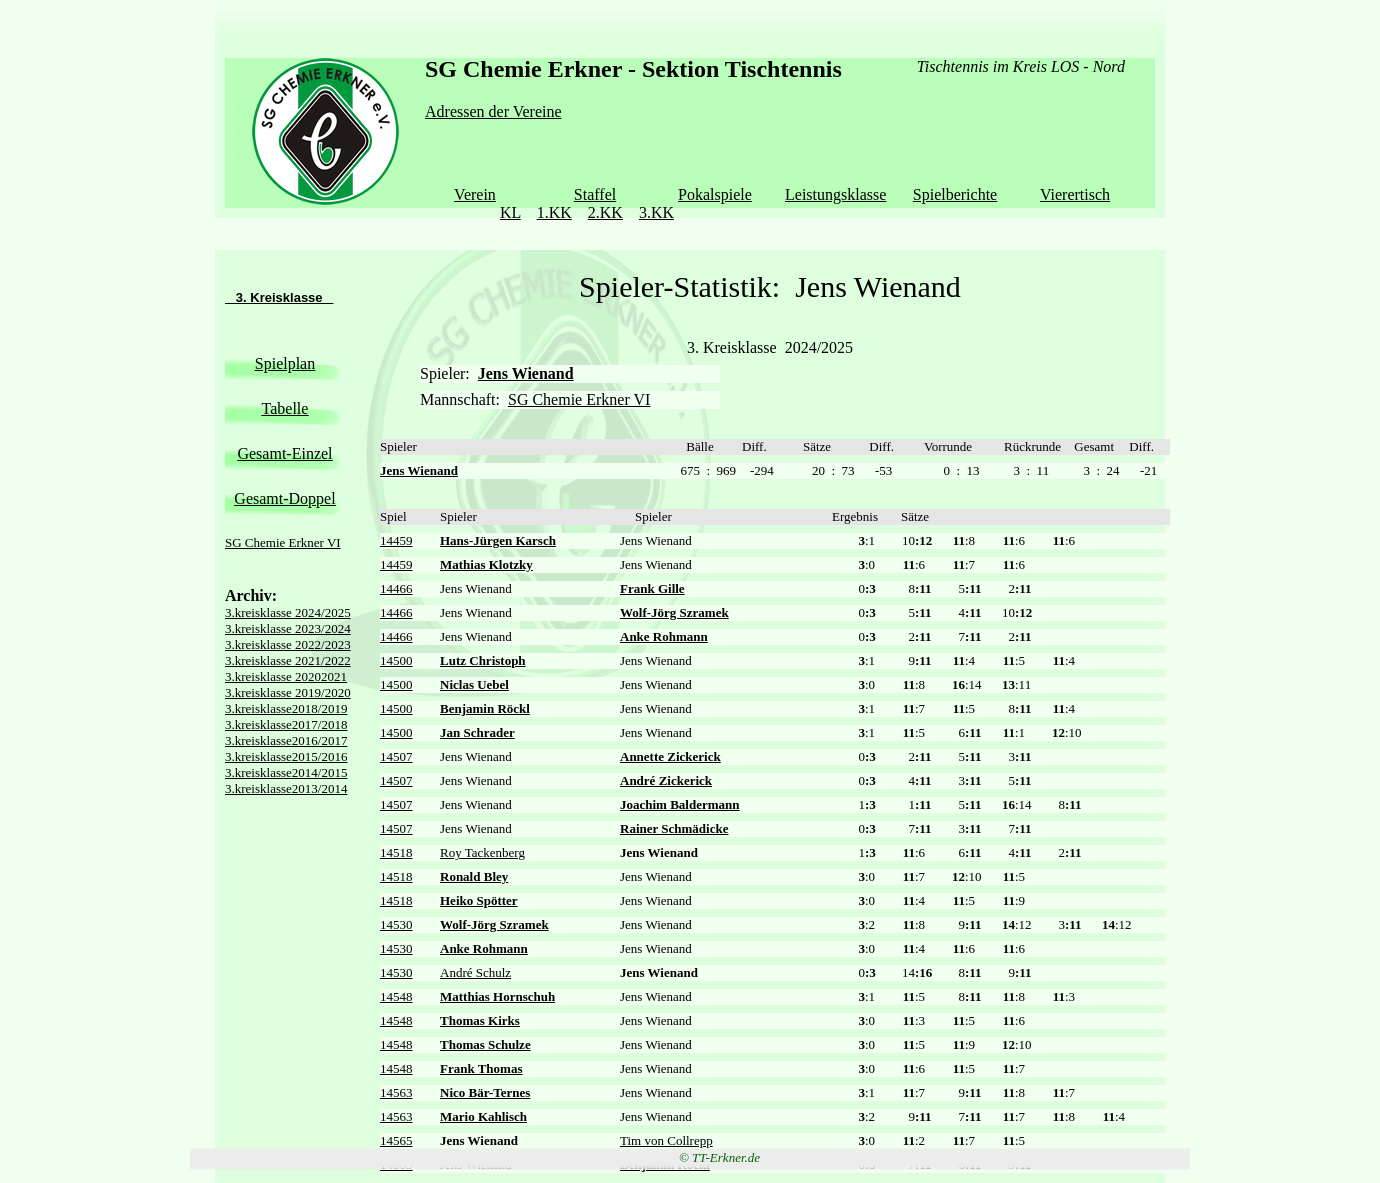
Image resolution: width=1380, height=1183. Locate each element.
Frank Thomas (481, 1068)
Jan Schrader (477, 732)
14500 (396, 660)
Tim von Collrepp (666, 1140)
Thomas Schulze (485, 1044)
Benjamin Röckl (485, 708)
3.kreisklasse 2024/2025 (288, 612)
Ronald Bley (474, 876)
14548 (396, 996)
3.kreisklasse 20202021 (286, 676)
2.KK (605, 212)
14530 (396, 924)
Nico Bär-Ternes (485, 1092)
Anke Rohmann (664, 636)
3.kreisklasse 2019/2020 (288, 692)
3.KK (656, 212)
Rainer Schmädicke (674, 828)
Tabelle (285, 408)
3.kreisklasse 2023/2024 (288, 628)
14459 (396, 540)
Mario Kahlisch (483, 1116)
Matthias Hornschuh (497, 996)
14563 (396, 1092)
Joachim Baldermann (680, 804)
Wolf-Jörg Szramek (674, 612)
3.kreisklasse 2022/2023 (288, 644)
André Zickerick (666, 780)
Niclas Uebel (474, 684)
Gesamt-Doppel (284, 498)
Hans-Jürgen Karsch (498, 540)
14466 (396, 588)
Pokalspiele (715, 194)
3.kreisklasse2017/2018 (286, 724)
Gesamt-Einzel (284, 453)
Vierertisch (1075, 194)
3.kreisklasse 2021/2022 (288, 660)
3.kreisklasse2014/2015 (286, 772)
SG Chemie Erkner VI (283, 542)
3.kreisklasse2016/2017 (286, 740)
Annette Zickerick (670, 756)
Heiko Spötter (479, 900)
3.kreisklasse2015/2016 (286, 756)
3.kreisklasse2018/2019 (286, 708)
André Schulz (475, 972)
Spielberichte (955, 194)
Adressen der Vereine (493, 111)
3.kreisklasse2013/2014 (286, 788)
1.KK (554, 212)
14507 (396, 756)
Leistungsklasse (835, 194)
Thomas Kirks (480, 1020)
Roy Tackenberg (482, 852)
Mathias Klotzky (486, 564)
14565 (396, 1140)
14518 (396, 852)
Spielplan (285, 363)
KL (510, 212)
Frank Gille (652, 588)
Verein (475, 194)
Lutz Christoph (483, 660)
